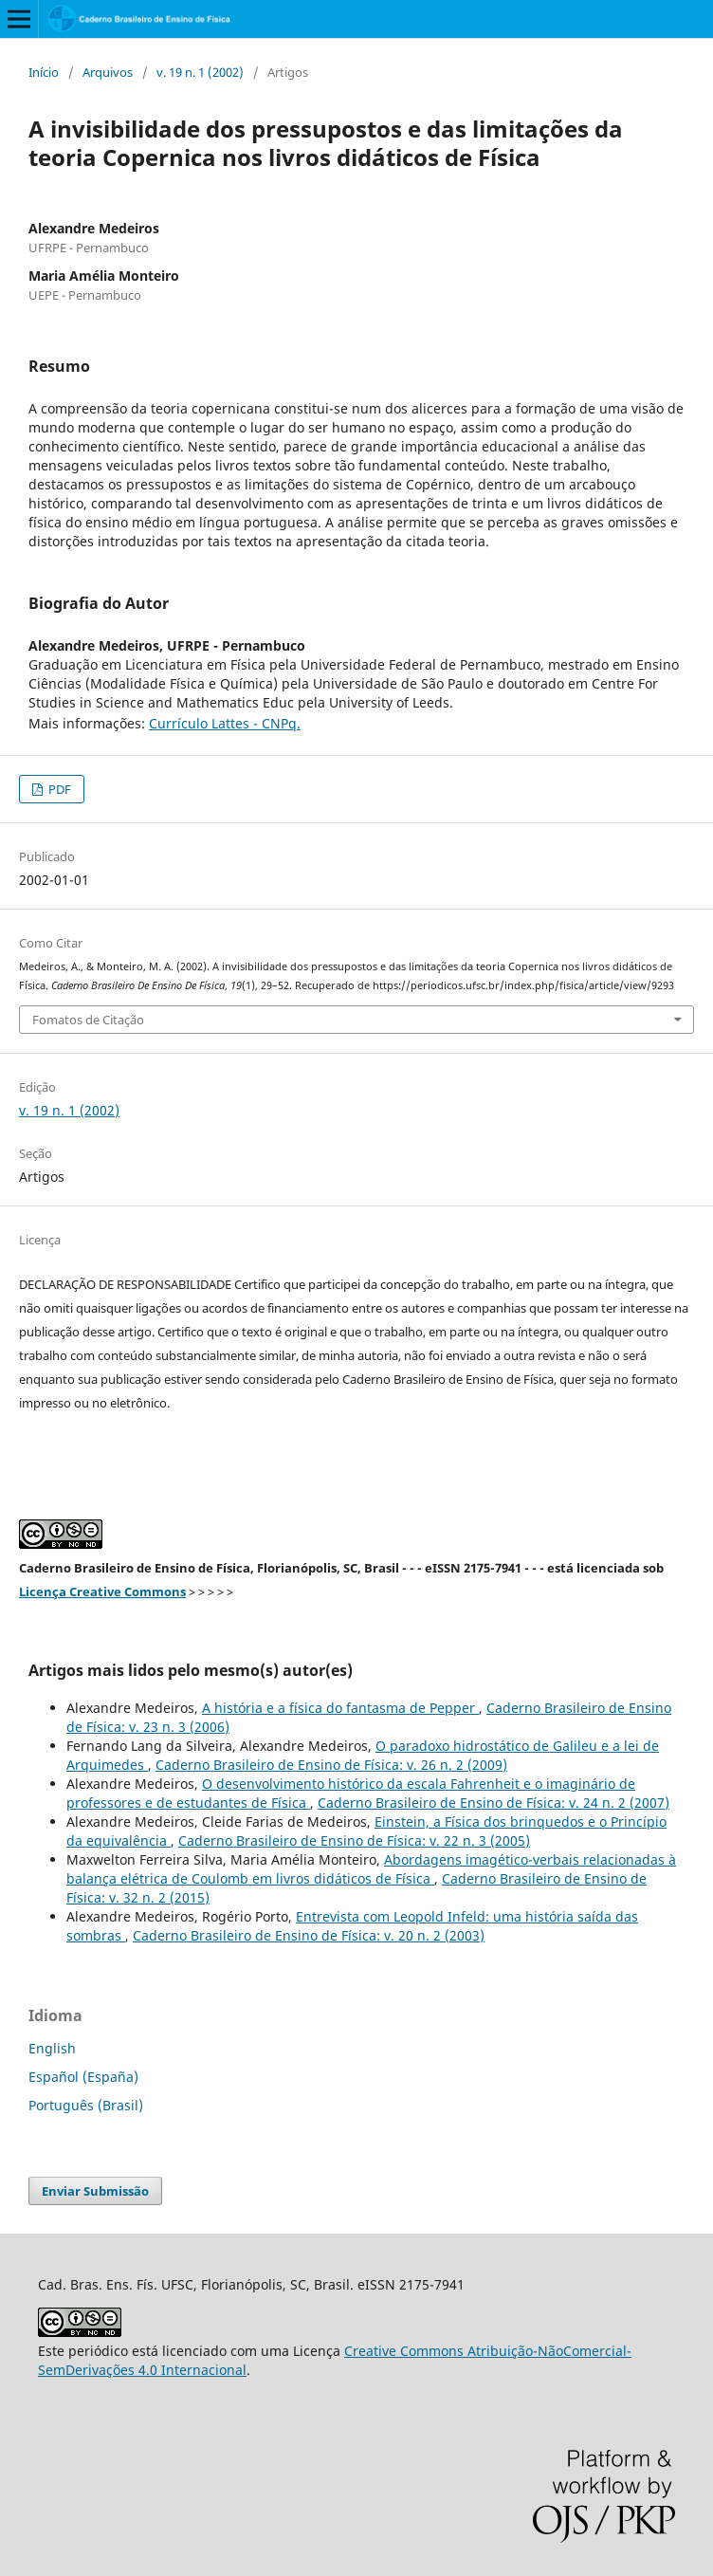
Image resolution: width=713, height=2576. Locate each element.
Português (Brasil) (85, 2105)
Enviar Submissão (95, 2190)
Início (43, 72)
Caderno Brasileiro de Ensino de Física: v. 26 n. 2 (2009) (331, 1765)
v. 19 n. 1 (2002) (200, 72)
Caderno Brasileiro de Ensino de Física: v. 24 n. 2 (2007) (493, 1803)
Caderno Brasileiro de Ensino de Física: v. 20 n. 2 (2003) (308, 1935)
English (52, 2048)
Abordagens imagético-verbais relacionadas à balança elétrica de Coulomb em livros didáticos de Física (371, 1868)
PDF (58, 789)
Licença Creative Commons (102, 1591)
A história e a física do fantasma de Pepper (340, 1708)
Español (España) (83, 2077)
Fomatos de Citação (88, 1019)
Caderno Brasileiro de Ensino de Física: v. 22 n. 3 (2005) (354, 1840)
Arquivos (107, 72)
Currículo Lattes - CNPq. (225, 723)
